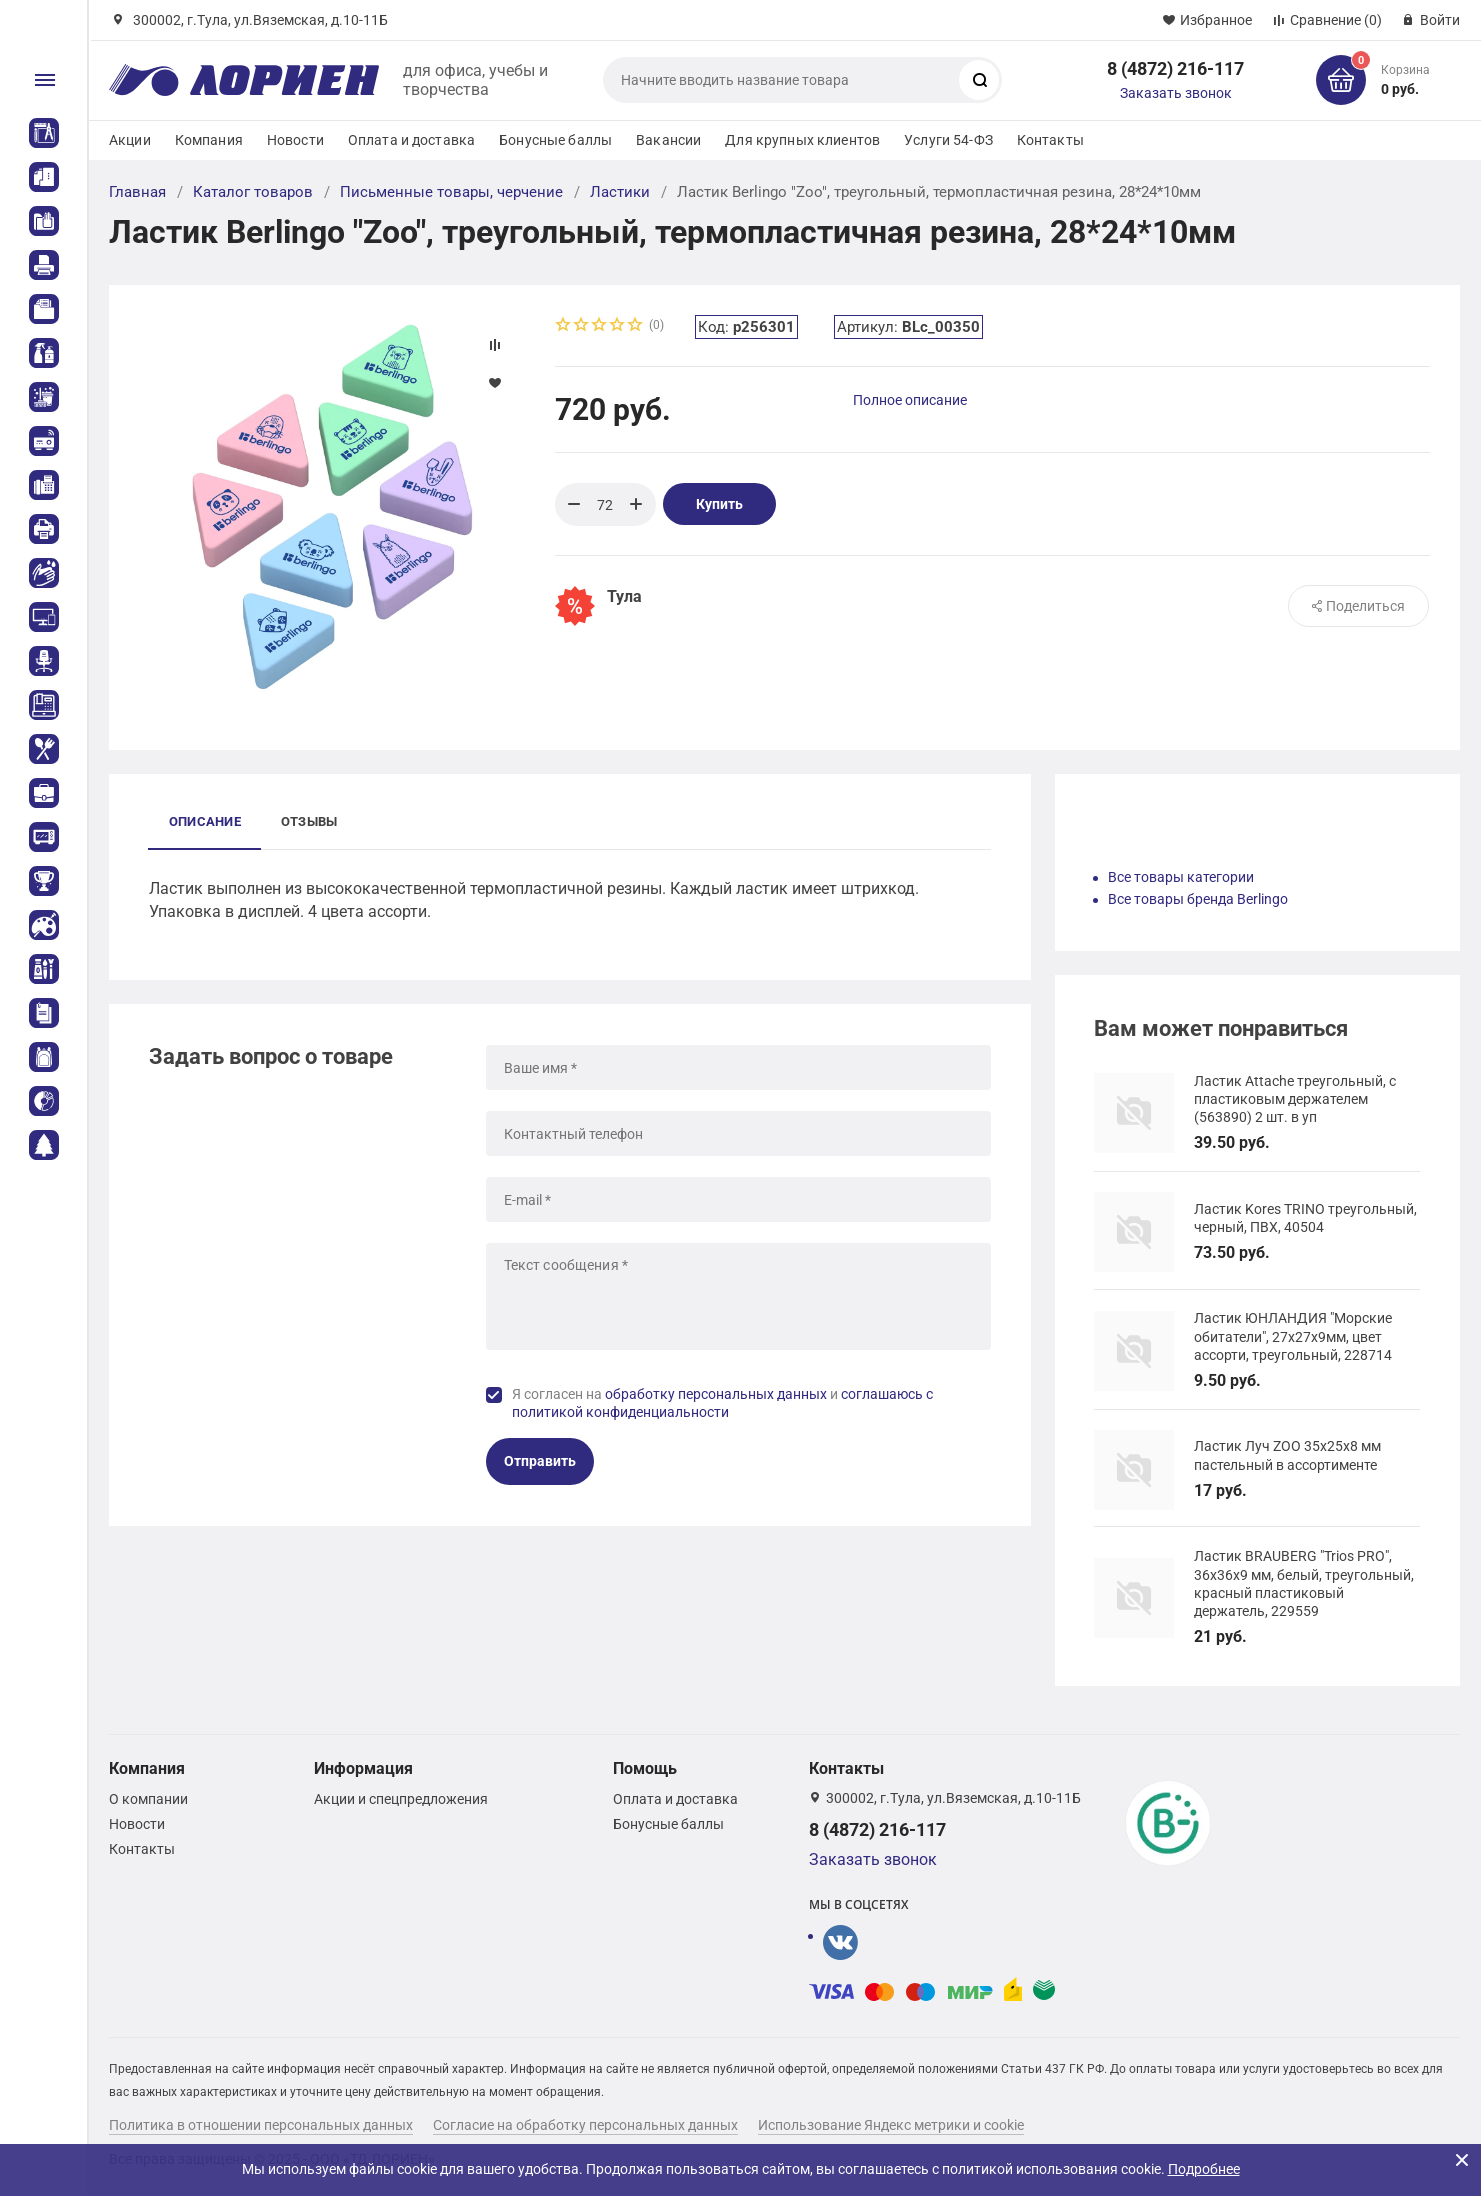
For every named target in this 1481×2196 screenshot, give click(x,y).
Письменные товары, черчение (451, 192)
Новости (295, 140)
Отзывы (309, 821)
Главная (137, 192)
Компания (209, 140)
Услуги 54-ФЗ (948, 140)
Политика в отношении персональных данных (261, 2125)
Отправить (540, 1461)
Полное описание (910, 400)
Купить (719, 504)
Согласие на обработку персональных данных (585, 2125)
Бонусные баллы (555, 140)
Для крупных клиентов (802, 140)
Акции (130, 140)
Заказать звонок (1176, 93)
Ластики (620, 192)
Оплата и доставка (411, 140)
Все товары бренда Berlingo (1198, 899)
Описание (205, 821)
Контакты (1050, 140)
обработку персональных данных (716, 1394)
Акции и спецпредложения (401, 1799)
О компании (148, 1799)
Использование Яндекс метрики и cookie (891, 2125)
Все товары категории (1181, 877)
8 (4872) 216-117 (1175, 68)
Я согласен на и (722, 1403)
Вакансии (668, 140)
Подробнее (1204, 2169)
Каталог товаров (253, 192)
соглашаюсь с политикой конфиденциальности (722, 1403)
